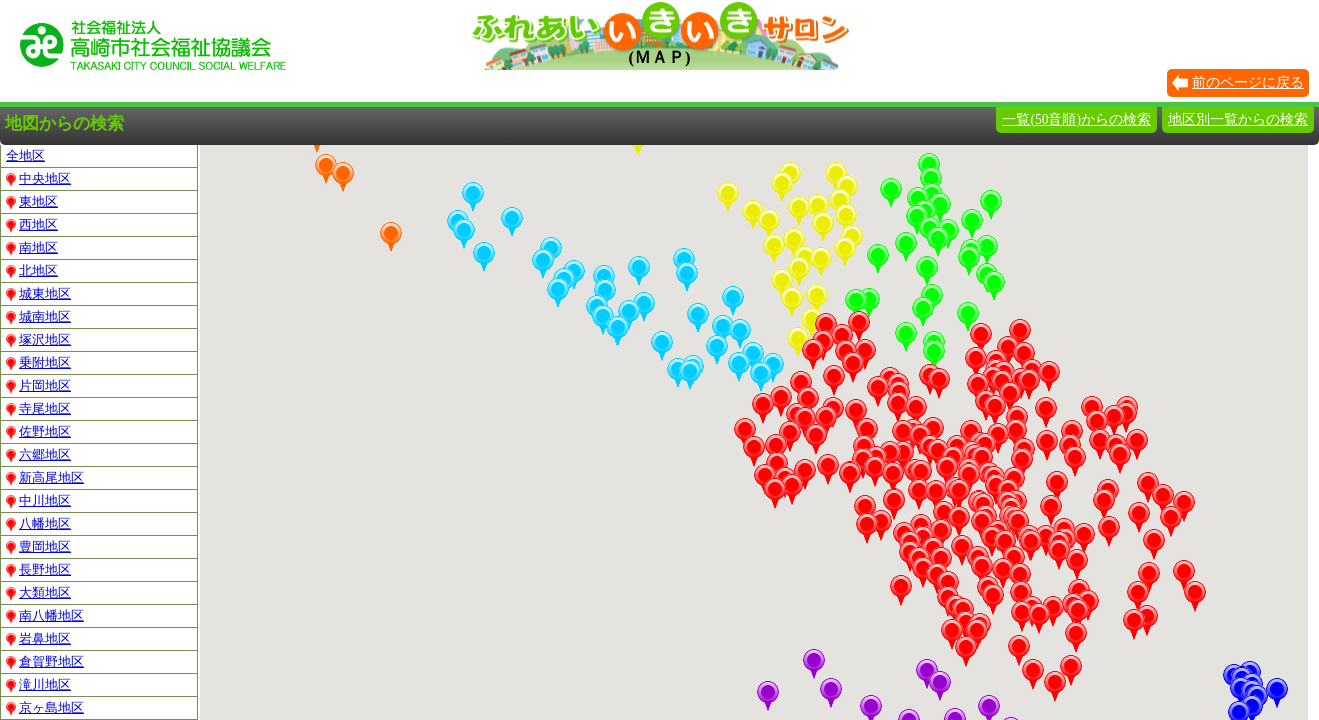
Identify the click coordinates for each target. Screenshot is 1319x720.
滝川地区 (38, 685)
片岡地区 (38, 386)
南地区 (32, 248)
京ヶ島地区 (45, 708)
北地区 (32, 271)
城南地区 (38, 317)
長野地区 (38, 570)
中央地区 (38, 179)
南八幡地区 (45, 616)
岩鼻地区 (38, 639)
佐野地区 (38, 432)
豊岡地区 (38, 547)
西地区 (32, 225)
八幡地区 (38, 524)
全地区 (25, 155)
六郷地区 (38, 455)
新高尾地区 (45, 478)
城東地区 (38, 294)
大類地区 (38, 593)
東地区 (32, 202)
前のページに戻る (1248, 82)
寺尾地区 (38, 409)
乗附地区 (38, 363)
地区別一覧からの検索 (1238, 119)
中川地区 (38, 501)
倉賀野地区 (45, 662)
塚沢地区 (38, 340)
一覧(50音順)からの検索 (1076, 119)
